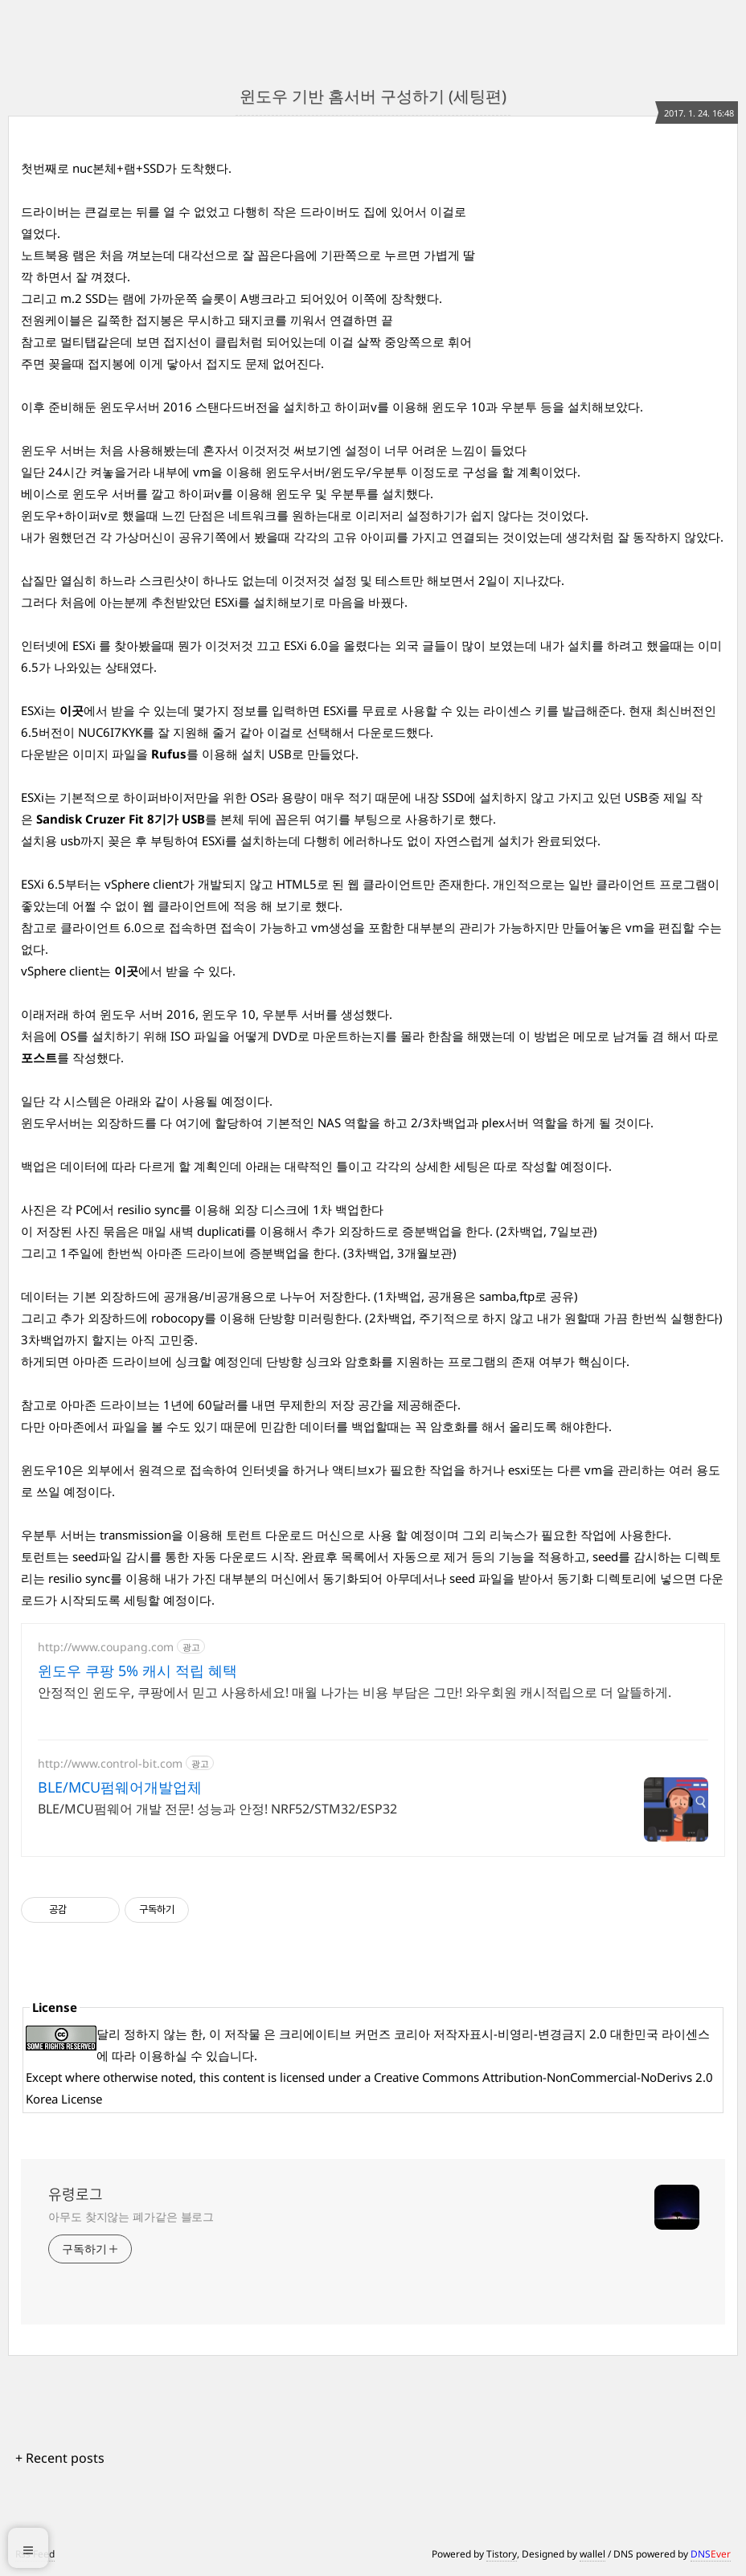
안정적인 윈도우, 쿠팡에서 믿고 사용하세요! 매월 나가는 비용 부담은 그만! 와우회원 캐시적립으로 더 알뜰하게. (354, 1692)
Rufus (168, 754)
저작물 (242, 2034)
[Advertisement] (604, 257)
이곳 (71, 710)
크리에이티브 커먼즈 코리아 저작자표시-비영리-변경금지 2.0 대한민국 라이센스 (494, 2034)
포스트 (39, 1057)
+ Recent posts (60, 2458)
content (243, 2077)
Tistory (501, 2554)
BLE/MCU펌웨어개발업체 (120, 1787)
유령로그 (75, 2194)
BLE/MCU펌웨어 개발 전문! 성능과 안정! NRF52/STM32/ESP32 (217, 1809)
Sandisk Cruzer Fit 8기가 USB (120, 819)
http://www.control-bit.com (110, 1763)
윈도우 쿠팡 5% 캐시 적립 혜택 (137, 1670)
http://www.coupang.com (106, 1647)
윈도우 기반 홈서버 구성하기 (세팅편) (373, 96)
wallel (592, 2554)
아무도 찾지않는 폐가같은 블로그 (131, 2216)
